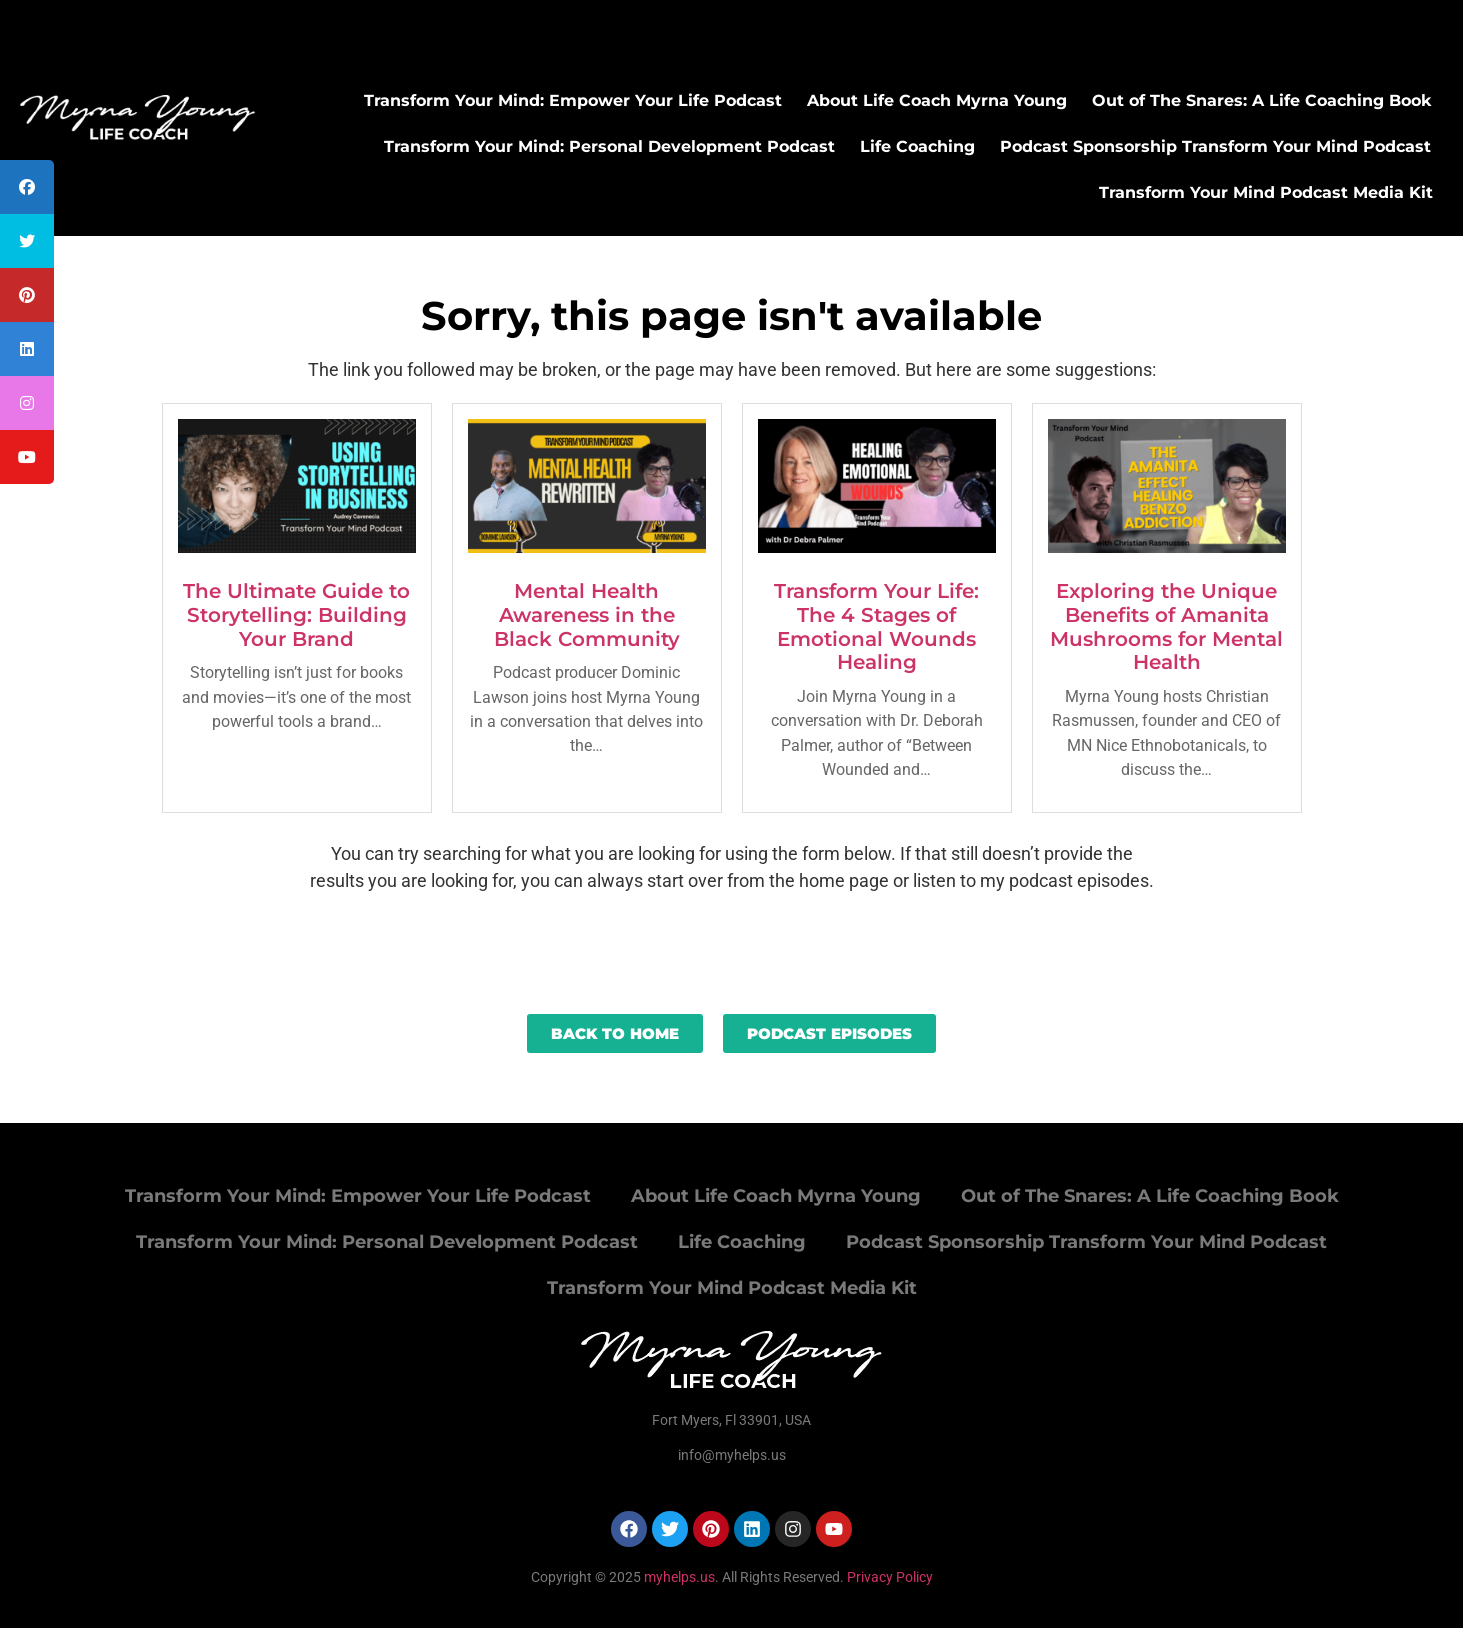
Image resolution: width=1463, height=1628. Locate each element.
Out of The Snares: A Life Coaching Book (1261, 100)
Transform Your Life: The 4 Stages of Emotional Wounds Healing (876, 626)
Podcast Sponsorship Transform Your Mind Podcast (1215, 146)
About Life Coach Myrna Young (937, 100)
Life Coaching (917, 146)
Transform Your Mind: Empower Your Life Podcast (573, 100)
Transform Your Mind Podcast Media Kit (1266, 192)
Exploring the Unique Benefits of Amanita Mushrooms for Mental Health (1166, 626)
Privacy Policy (890, 1577)
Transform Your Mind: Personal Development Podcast (609, 146)
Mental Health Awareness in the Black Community (587, 615)
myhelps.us (678, 1577)
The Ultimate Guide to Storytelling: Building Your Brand (296, 615)
